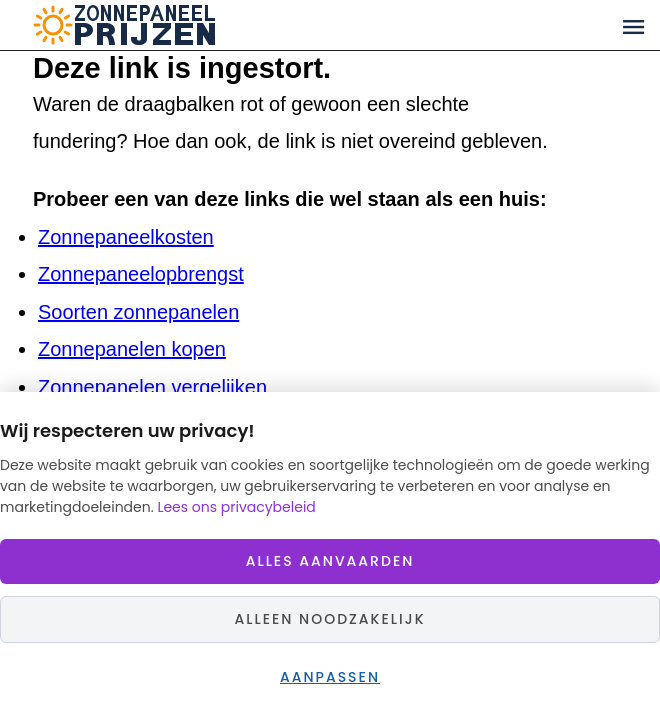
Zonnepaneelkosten (126, 237)
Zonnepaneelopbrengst (141, 274)
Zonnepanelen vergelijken (152, 387)
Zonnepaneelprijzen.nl (201, 25)
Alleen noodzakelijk (329, 619)
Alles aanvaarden (330, 561)
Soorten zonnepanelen (138, 312)
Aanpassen (330, 677)
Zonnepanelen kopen (132, 349)
